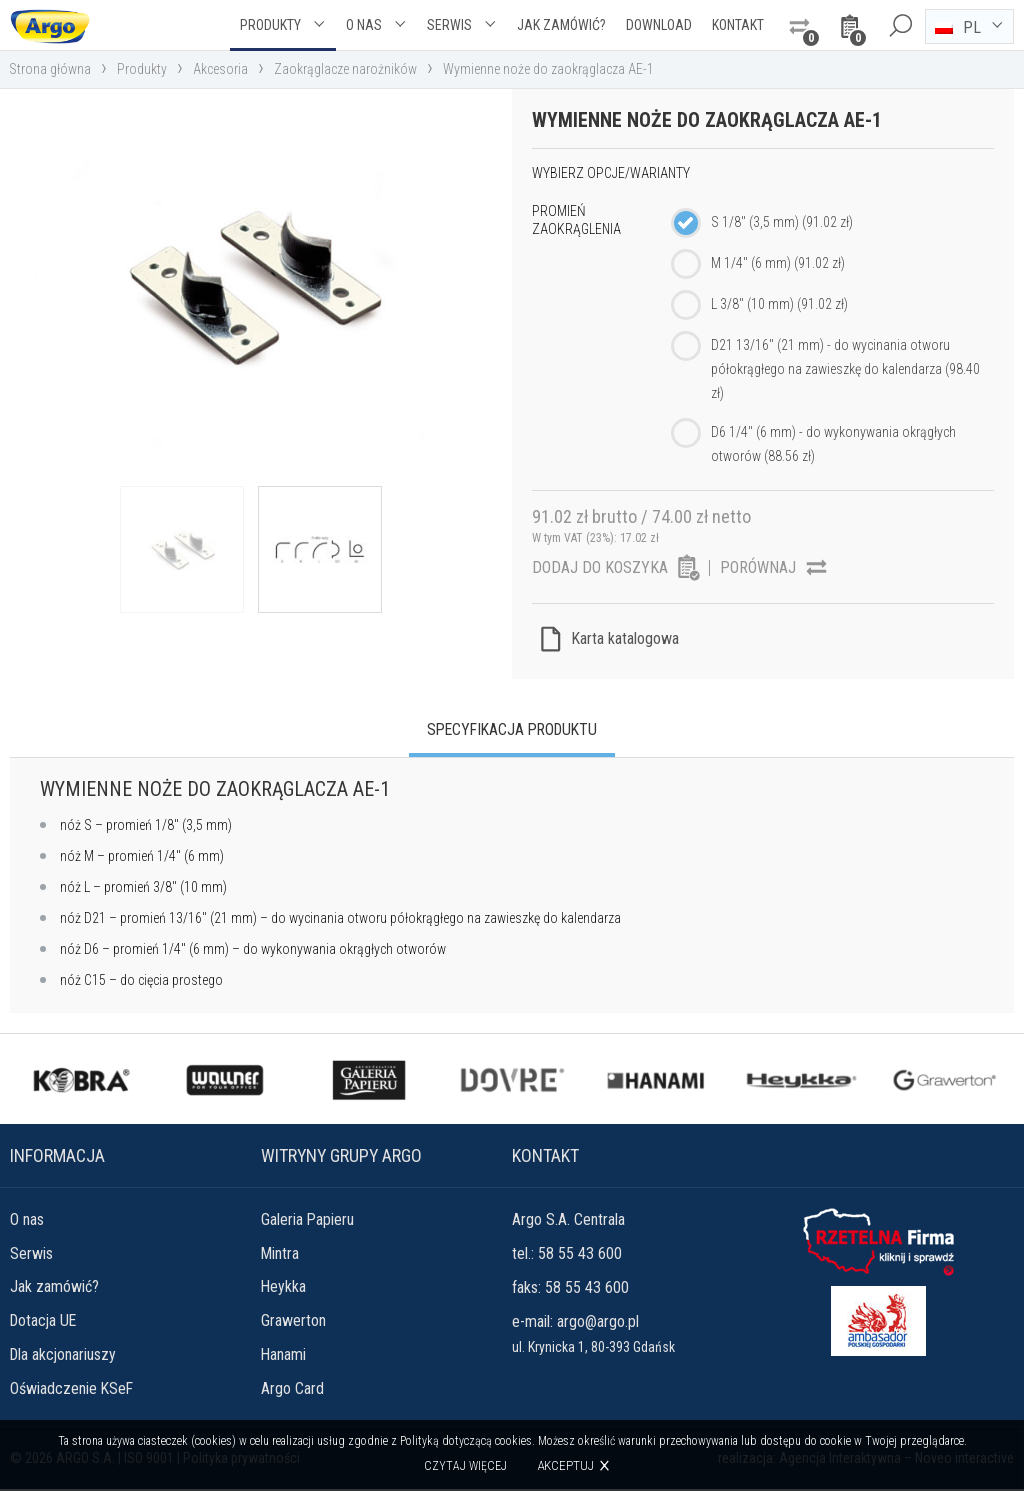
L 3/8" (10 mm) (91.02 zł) (779, 304)
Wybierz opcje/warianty (611, 173)
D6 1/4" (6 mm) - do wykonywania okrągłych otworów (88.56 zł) (833, 444)
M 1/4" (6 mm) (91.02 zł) (778, 263)
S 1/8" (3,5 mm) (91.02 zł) (782, 222)
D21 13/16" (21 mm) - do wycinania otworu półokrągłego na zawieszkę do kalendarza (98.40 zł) (845, 369)
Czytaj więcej (465, 1466)
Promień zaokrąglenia (576, 220)
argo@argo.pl (598, 1322)
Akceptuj (565, 1465)
